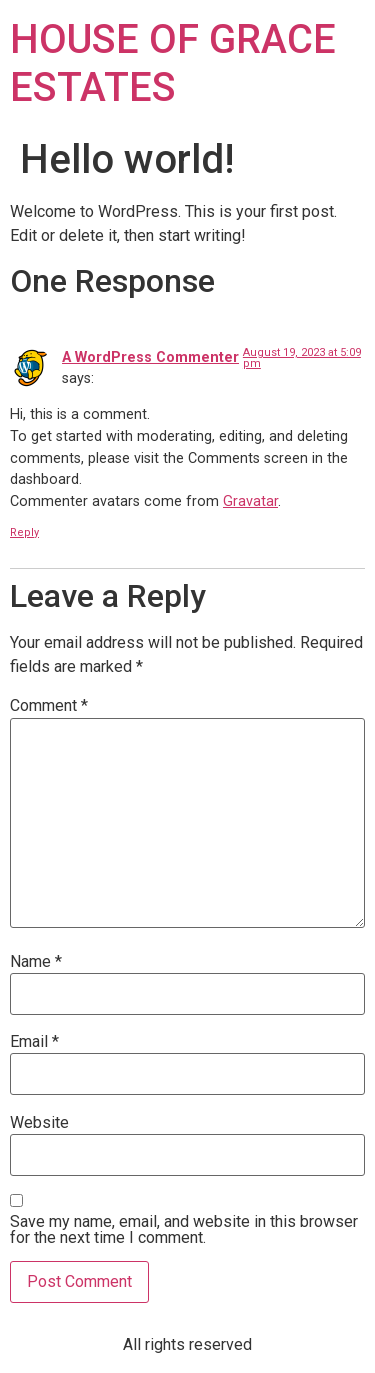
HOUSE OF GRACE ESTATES (173, 63)
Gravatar (250, 501)
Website (39, 1123)
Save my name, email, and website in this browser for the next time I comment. (184, 1230)
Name (36, 962)
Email (34, 1042)
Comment (49, 706)
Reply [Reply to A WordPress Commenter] (24, 532)
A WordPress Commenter (150, 357)
